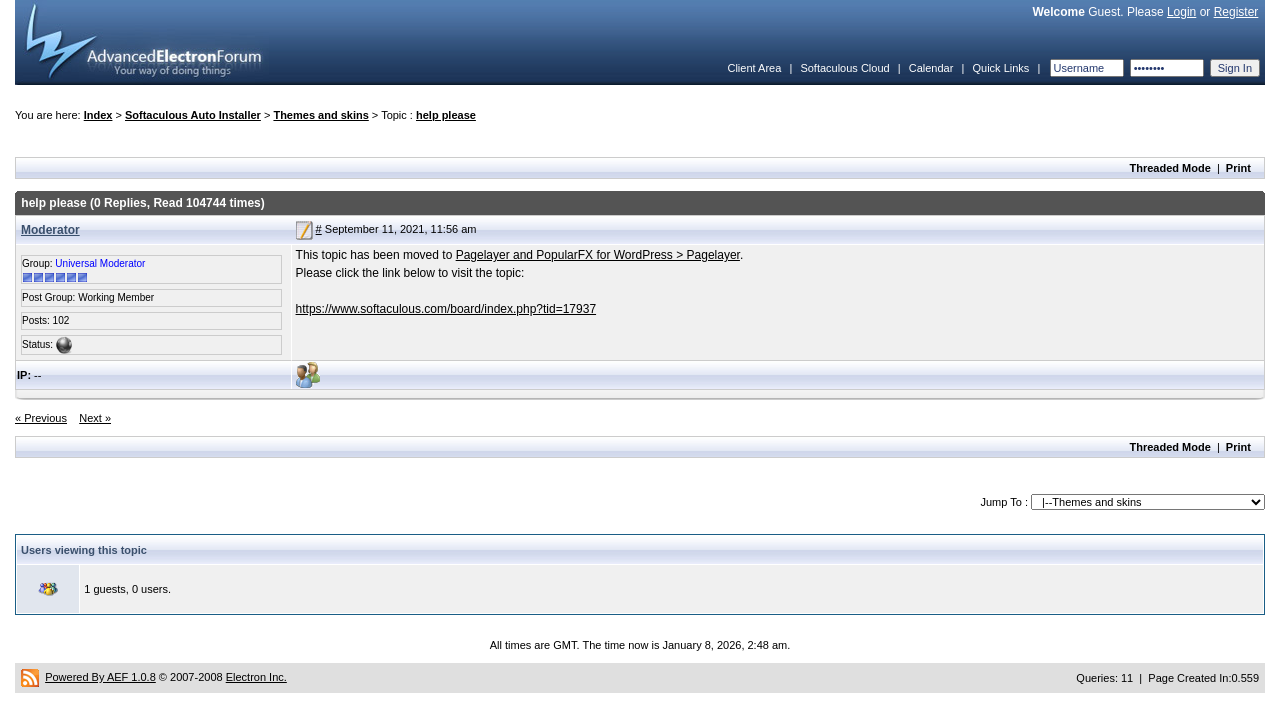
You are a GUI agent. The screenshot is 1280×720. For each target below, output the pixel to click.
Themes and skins (320, 115)
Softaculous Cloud (844, 68)
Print (1238, 168)
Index (98, 115)
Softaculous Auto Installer (193, 115)
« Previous (41, 418)
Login (1181, 12)
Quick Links (1000, 68)
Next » (95, 418)
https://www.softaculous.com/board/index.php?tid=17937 (446, 309)
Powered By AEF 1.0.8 (100, 677)
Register (1236, 12)
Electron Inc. (256, 677)
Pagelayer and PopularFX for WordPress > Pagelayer (598, 255)
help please (446, 115)
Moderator (50, 230)
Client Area (754, 68)
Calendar (931, 68)
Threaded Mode (1170, 168)
